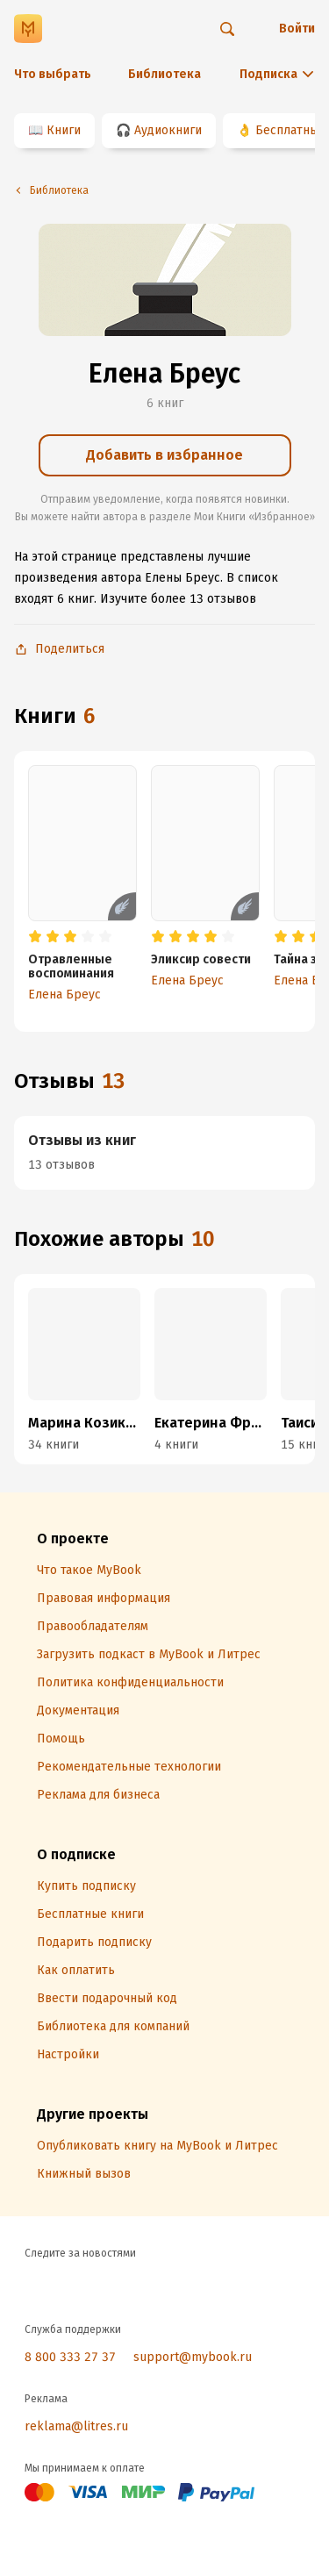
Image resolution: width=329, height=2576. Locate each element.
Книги (63, 130)
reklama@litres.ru (76, 2426)
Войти (297, 28)
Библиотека (164, 74)
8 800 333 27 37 (70, 2357)
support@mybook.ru (192, 2357)
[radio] (35, 937)
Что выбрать (52, 74)
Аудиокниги (168, 130)
